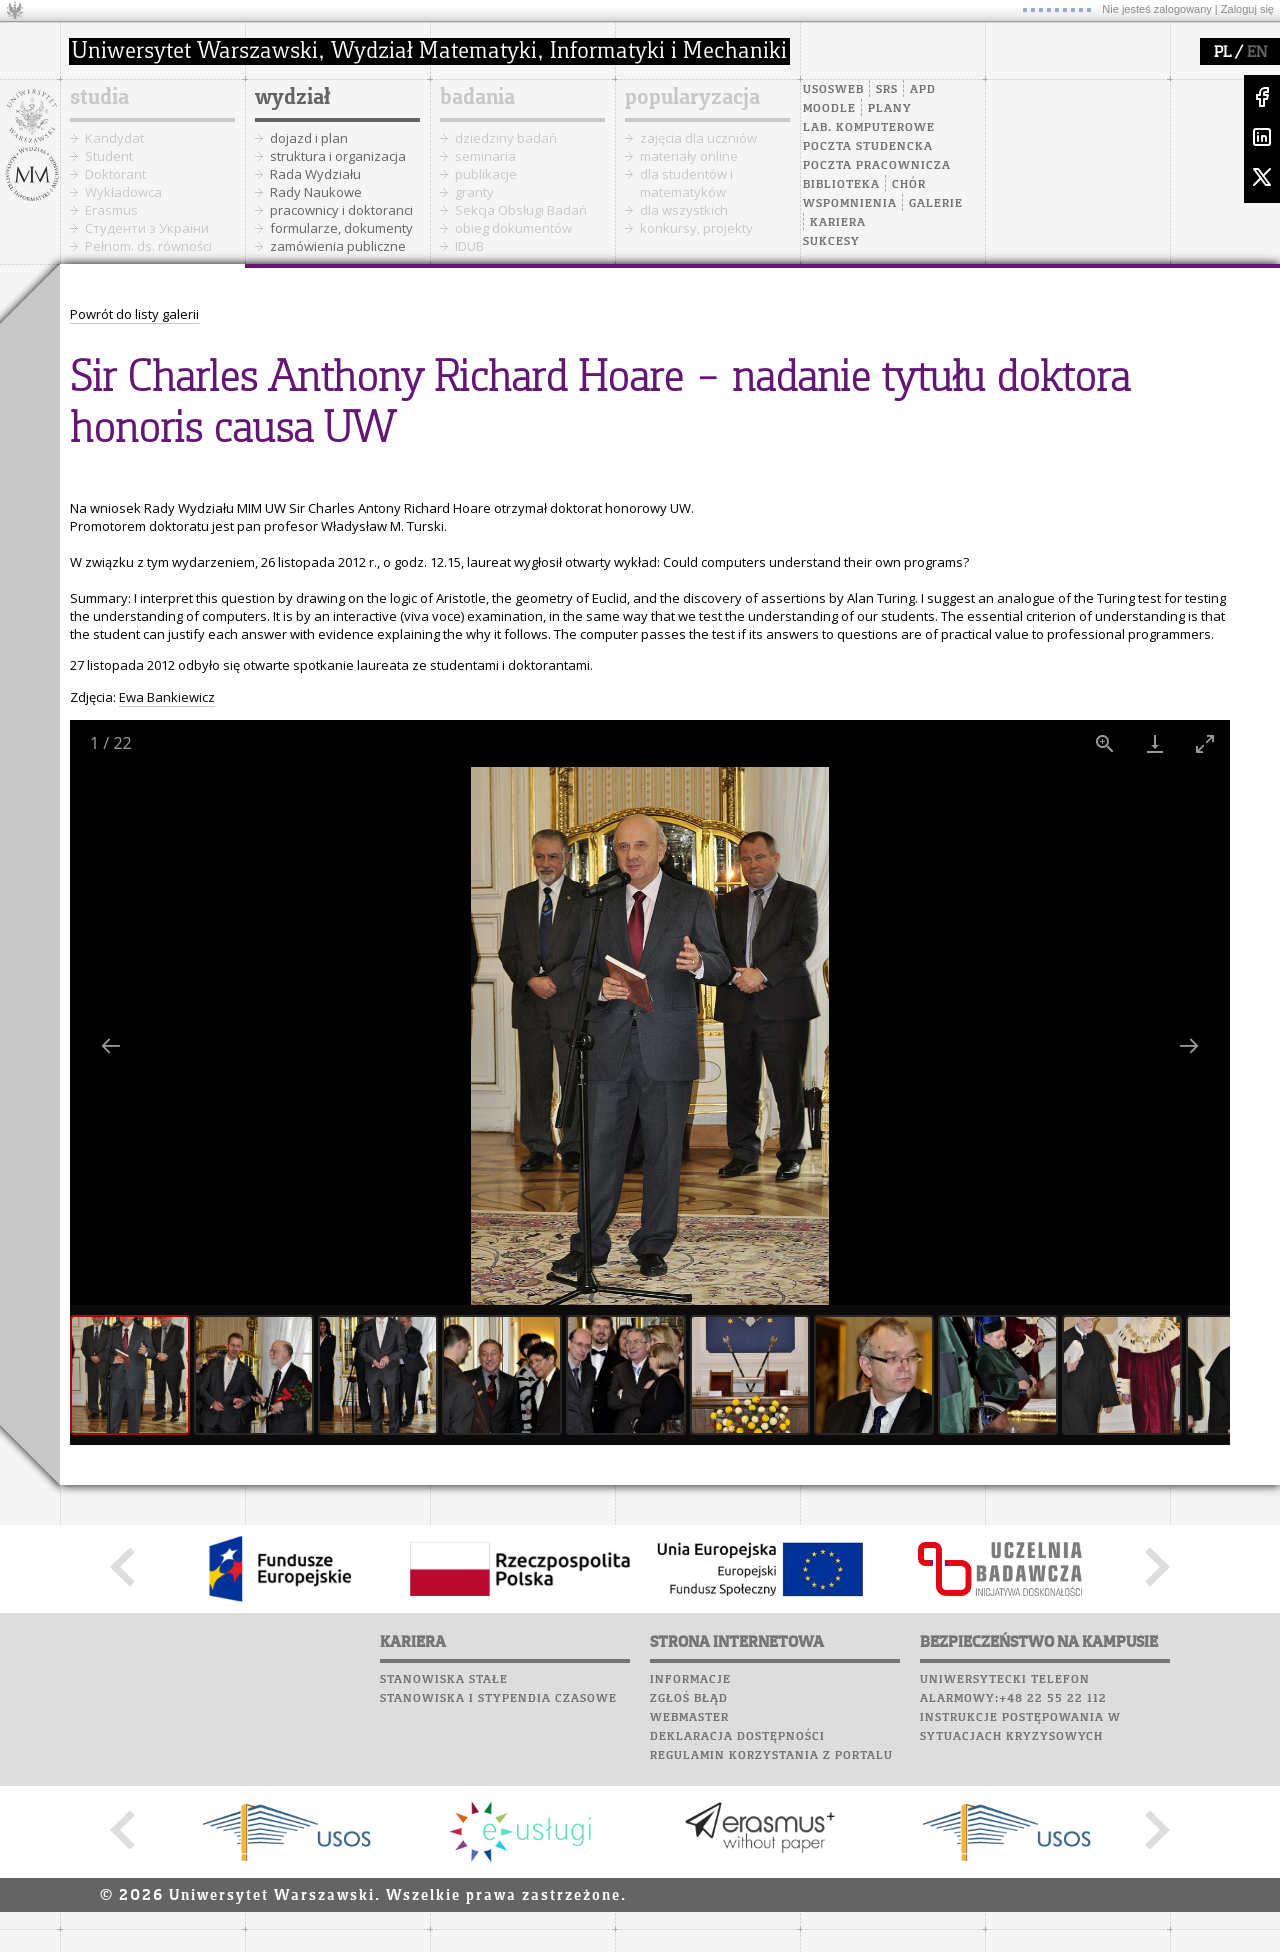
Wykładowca (123, 192)
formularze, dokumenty (341, 228)
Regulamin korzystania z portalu (771, 1756)
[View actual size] (1105, 743)
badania (477, 98)
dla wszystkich (684, 210)
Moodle (829, 109)
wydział (292, 98)
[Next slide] (1189, 1045)
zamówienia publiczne (338, 246)
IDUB (469, 246)
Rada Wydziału (315, 174)
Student (109, 156)
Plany (890, 109)
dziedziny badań (506, 138)
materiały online (689, 156)
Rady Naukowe (316, 192)
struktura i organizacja (338, 156)
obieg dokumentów (513, 228)
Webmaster (689, 1718)
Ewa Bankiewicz (167, 697)
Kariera (838, 223)
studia (99, 98)
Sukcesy (831, 242)
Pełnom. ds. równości (148, 246)
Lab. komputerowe (869, 128)
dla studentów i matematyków (686, 183)
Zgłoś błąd (689, 1699)
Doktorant (115, 174)
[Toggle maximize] (1205, 743)
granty (474, 192)
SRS (887, 90)
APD (923, 90)
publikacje (486, 174)
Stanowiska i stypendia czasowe (498, 1699)
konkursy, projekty (696, 228)
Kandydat (114, 138)
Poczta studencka (868, 147)
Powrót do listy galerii (134, 314)
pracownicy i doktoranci (341, 210)
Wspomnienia (850, 204)
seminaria (485, 156)
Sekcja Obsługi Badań (521, 210)
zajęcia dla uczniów (698, 138)
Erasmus (111, 210)
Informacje (690, 1680)
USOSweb (833, 90)
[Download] (1155, 743)
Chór (909, 185)
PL (1222, 53)
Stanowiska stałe (444, 1680)
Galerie (936, 204)
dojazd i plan (309, 138)
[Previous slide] (111, 1045)
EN (1257, 53)
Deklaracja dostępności (737, 1737)
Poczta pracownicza (877, 166)
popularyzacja (692, 98)
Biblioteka (841, 185)
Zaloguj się (1247, 9)
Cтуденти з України (147, 228)
